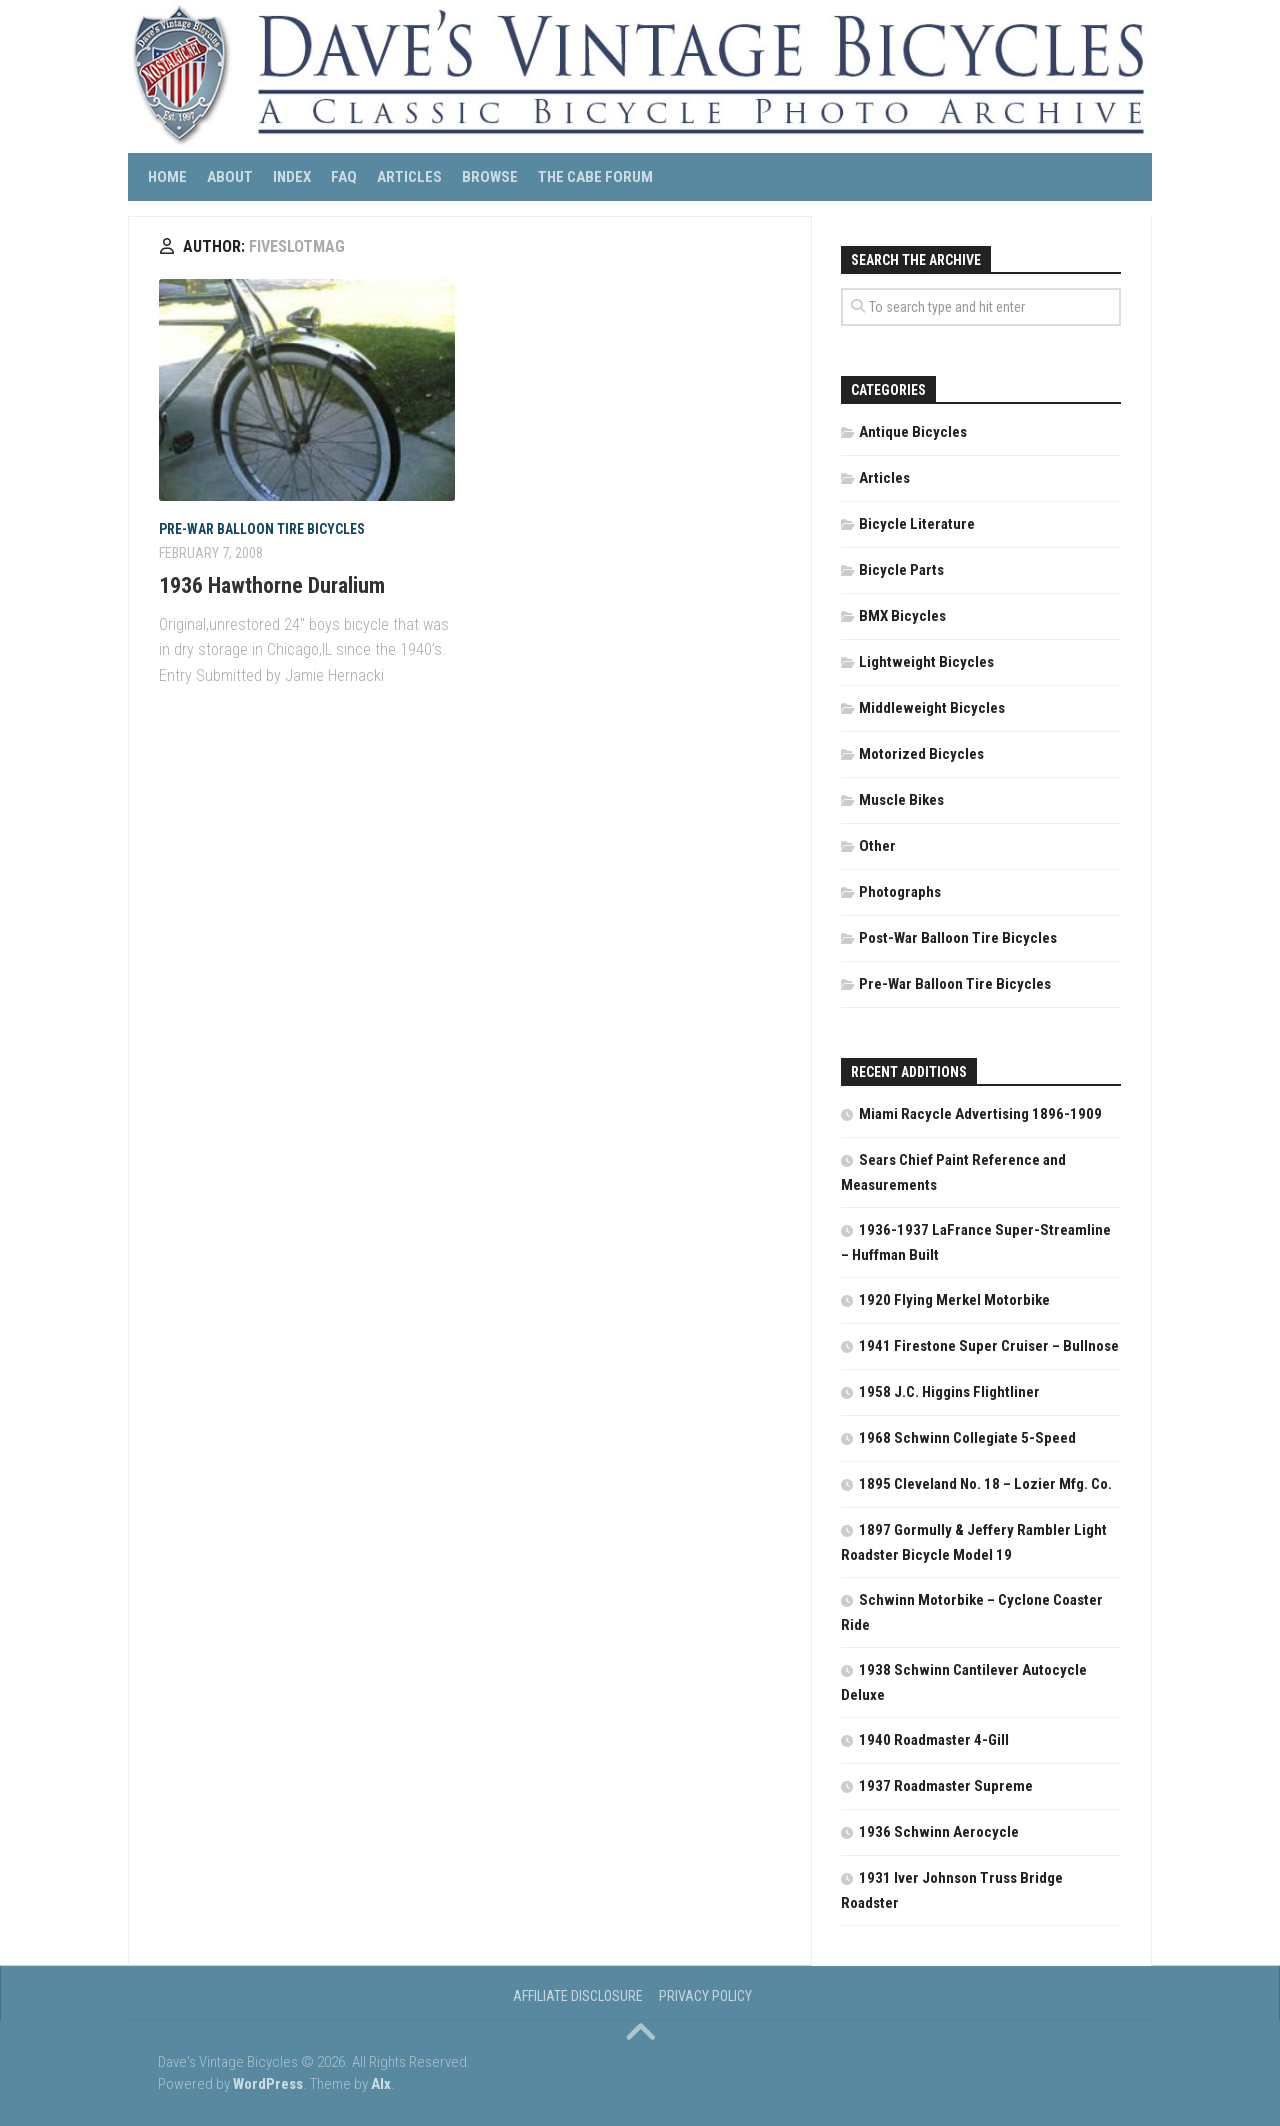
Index (292, 177)
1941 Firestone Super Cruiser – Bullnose (989, 1346)
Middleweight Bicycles (932, 708)
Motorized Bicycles (921, 754)
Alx (381, 2084)
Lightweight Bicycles (926, 662)
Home (167, 177)
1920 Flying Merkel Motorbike (954, 1300)
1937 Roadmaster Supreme (946, 1786)
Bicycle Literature (917, 524)
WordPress (268, 2084)
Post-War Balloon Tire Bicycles (958, 938)
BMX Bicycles (902, 616)
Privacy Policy (705, 1996)
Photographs (900, 892)
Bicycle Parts (901, 570)
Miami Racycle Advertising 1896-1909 (980, 1114)
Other (877, 846)
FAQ (344, 177)
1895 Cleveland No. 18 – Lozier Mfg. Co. (985, 1484)
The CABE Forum (595, 177)
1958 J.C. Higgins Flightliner (949, 1392)
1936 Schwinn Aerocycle (939, 1832)
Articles (409, 177)
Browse (490, 177)
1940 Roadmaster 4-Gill (934, 1740)
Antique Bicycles (913, 432)
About (230, 177)
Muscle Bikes (901, 800)
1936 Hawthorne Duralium (272, 585)
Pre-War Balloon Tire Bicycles (262, 529)
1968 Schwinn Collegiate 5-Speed (967, 1438)
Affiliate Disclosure (578, 1996)
